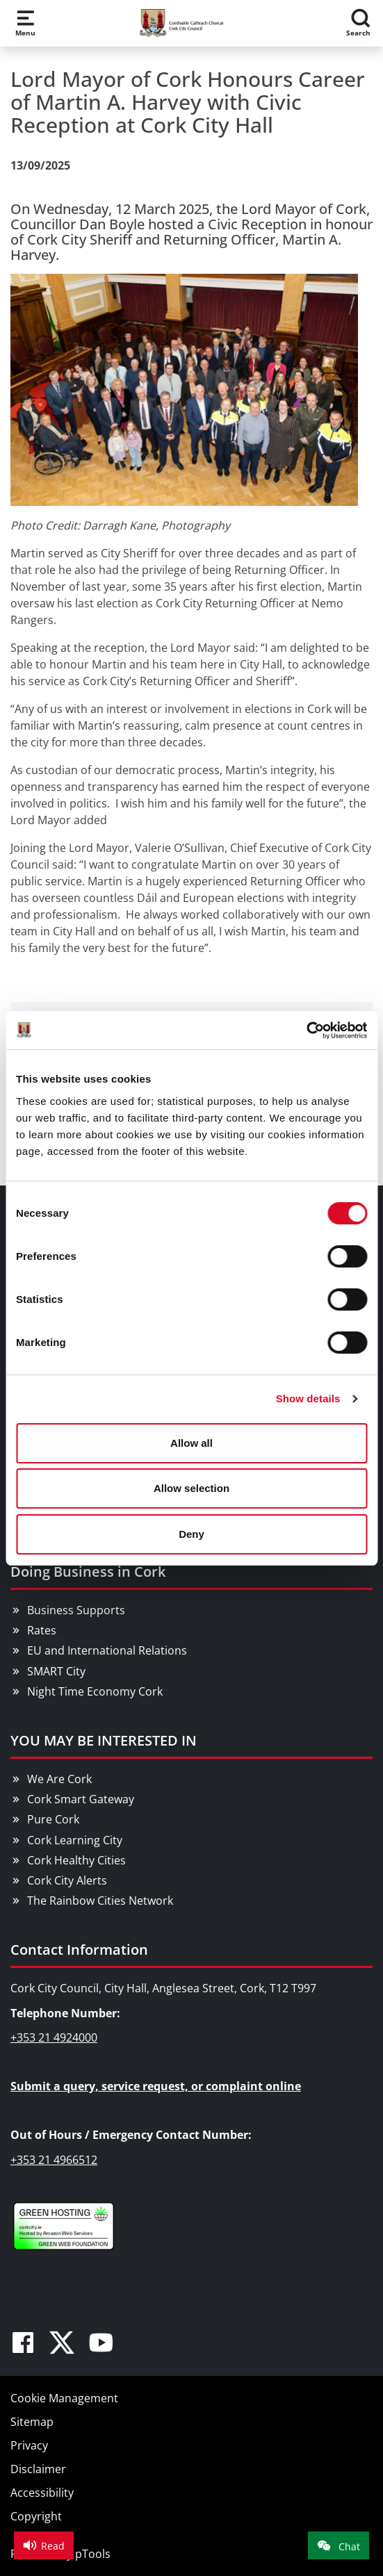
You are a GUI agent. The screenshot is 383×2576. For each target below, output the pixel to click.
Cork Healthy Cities (76, 1860)
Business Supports (76, 1610)
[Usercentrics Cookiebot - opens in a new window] (306, 1031)
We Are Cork (59, 1779)
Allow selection (191, 1488)
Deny (191, 1534)
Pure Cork (53, 1819)
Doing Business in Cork (87, 1571)
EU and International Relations (107, 1650)
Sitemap (32, 2421)
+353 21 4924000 (53, 2037)
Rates (41, 1630)
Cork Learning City (74, 1840)
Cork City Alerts (67, 1880)
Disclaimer (38, 2469)
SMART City (56, 1671)
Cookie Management (64, 2398)
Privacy (29, 2445)
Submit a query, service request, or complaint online (155, 2086)
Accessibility (42, 2492)
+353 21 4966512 (53, 2159)
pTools (93, 2553)
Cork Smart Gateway (80, 1799)
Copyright (36, 2516)
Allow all (191, 1443)
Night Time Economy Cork (95, 1691)
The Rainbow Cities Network (100, 1900)
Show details (308, 1398)
